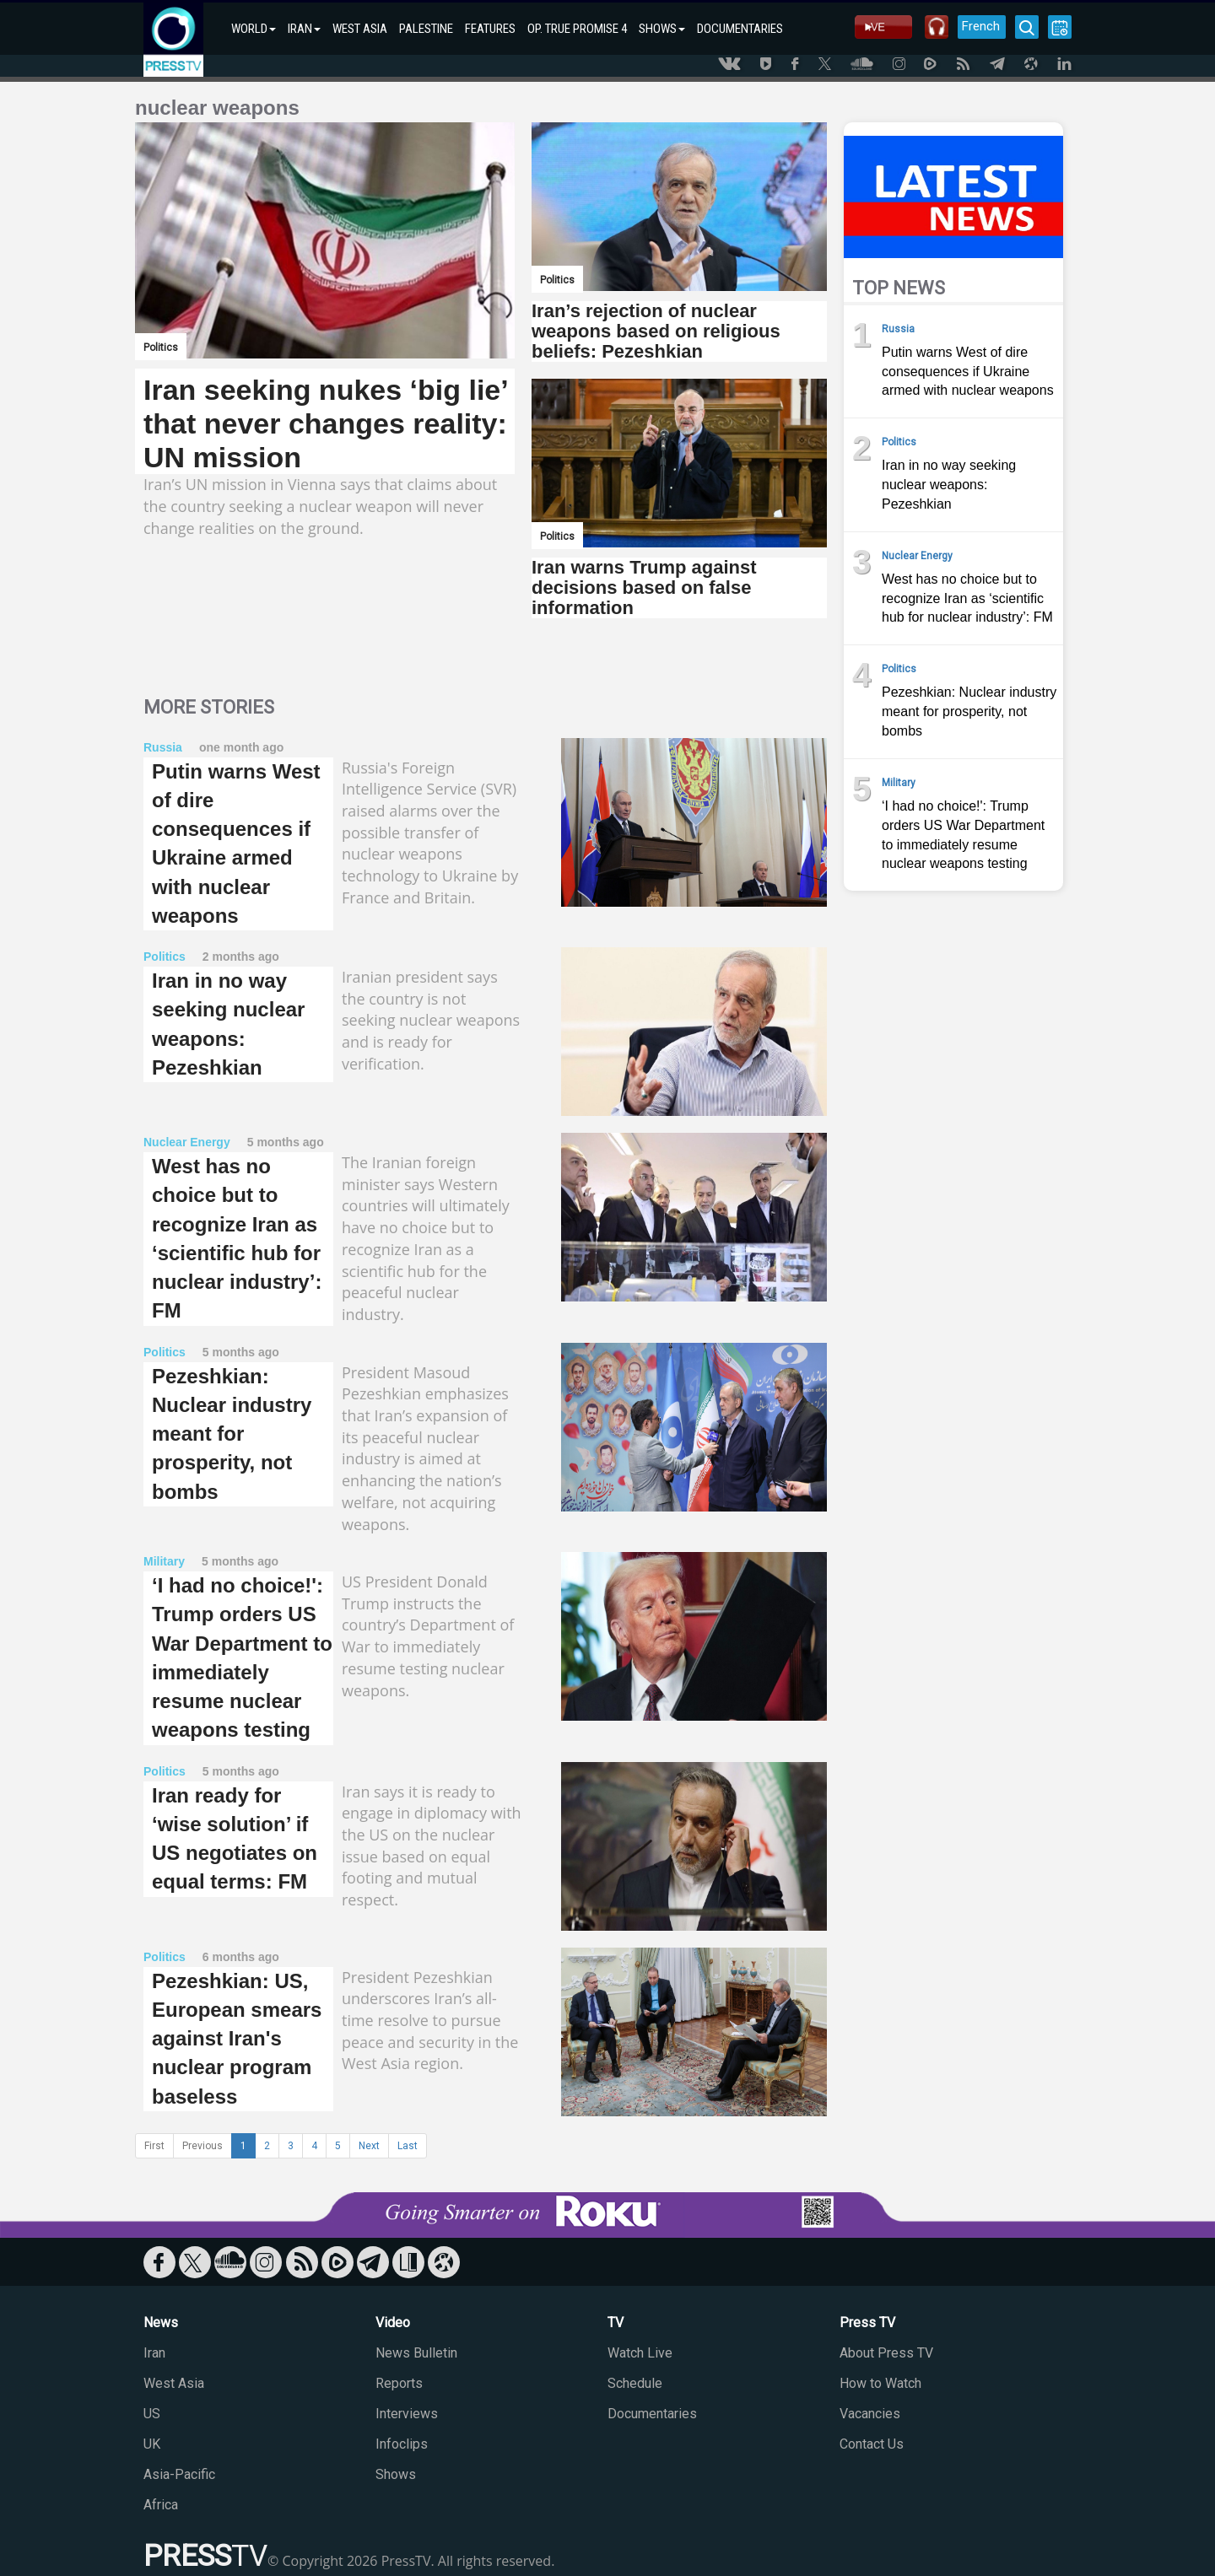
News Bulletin (416, 2353)
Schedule (635, 2383)
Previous (202, 2146)
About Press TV (886, 2353)
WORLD (253, 28)
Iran (154, 2353)
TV (616, 2323)
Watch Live (640, 2353)
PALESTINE (426, 28)
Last (407, 2146)
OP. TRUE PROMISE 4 (577, 28)
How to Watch (880, 2383)
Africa (160, 2505)
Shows (395, 2474)
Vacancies (870, 2414)
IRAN (304, 28)
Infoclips (401, 2444)
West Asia (173, 2383)
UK (151, 2444)
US (151, 2414)
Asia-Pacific (179, 2474)
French (981, 26)
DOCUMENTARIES (740, 28)
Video (392, 2323)
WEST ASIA (359, 28)
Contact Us (872, 2444)
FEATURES (490, 28)
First (154, 2146)
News (160, 2323)
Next (369, 2146)
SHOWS (662, 28)
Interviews (406, 2414)
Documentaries (652, 2414)
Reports (399, 2383)
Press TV (867, 2323)
